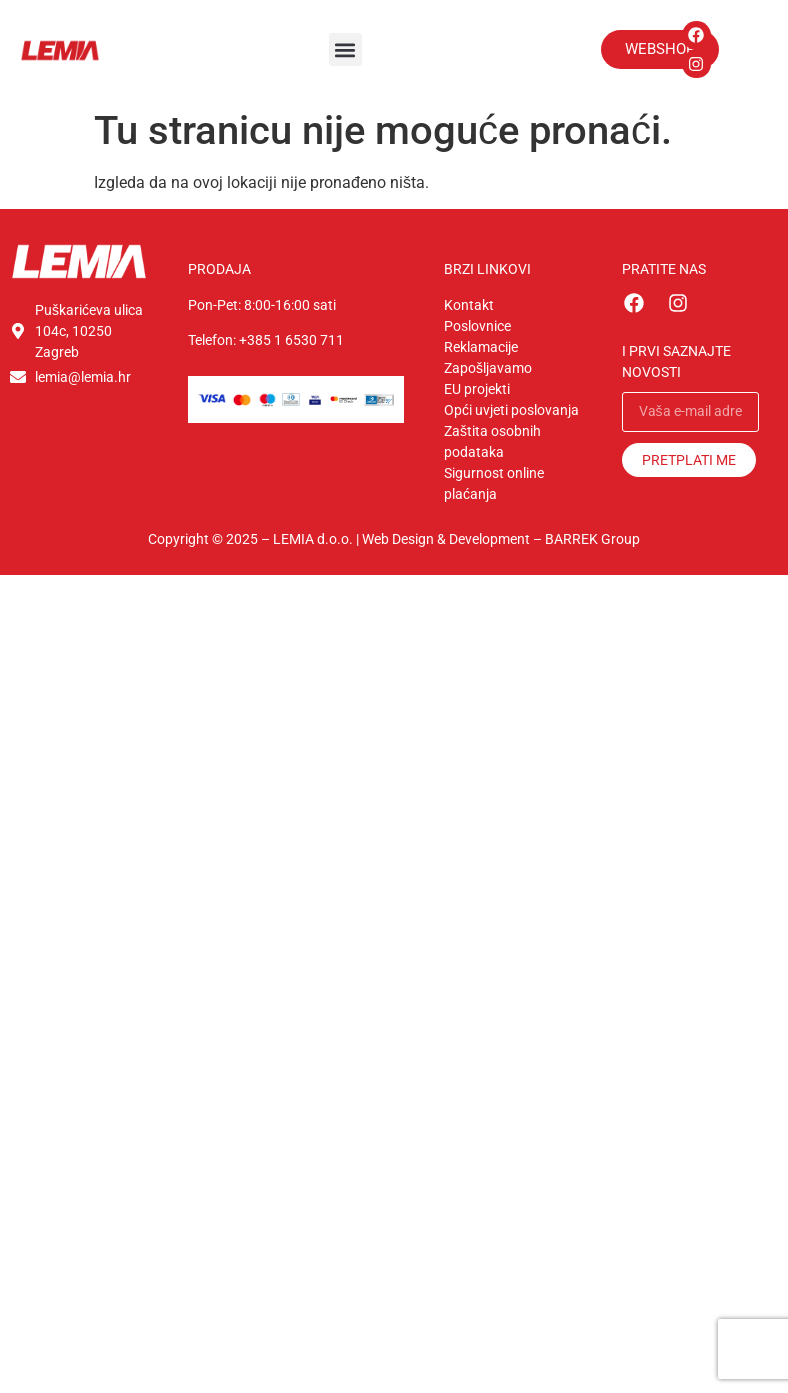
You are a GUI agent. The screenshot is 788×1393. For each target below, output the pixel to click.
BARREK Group (592, 539)
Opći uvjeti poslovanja (511, 410)
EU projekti (477, 389)
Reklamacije (481, 347)
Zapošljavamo (488, 368)
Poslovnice (477, 326)
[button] (345, 49)
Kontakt (469, 305)
